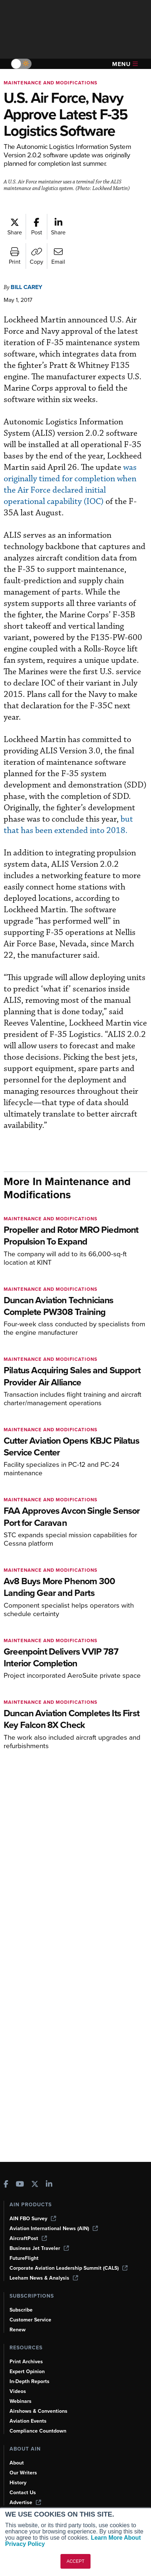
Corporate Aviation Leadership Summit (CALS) (69, 2268)
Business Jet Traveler (39, 2248)
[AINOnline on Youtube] (20, 2184)
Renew (18, 2330)
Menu (125, 64)
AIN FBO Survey (33, 2218)
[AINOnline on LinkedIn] (49, 2184)
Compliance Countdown (38, 2431)
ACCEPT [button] (76, 2561)
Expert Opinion (27, 2371)
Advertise (25, 2502)
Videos (18, 2391)
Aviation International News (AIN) (54, 2228)
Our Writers (23, 2473)
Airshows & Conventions (38, 2411)
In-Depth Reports (29, 2381)
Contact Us (23, 2492)
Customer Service (30, 2320)
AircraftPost (28, 2238)
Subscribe (21, 2310)
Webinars (21, 2401)
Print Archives (26, 2361)
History (18, 2483)
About (17, 2463)
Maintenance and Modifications (50, 82)
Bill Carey (26, 287)
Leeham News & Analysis (44, 2278)
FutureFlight (24, 2258)
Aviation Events (28, 2421)
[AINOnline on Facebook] (6, 2184)
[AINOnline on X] (34, 2184)
